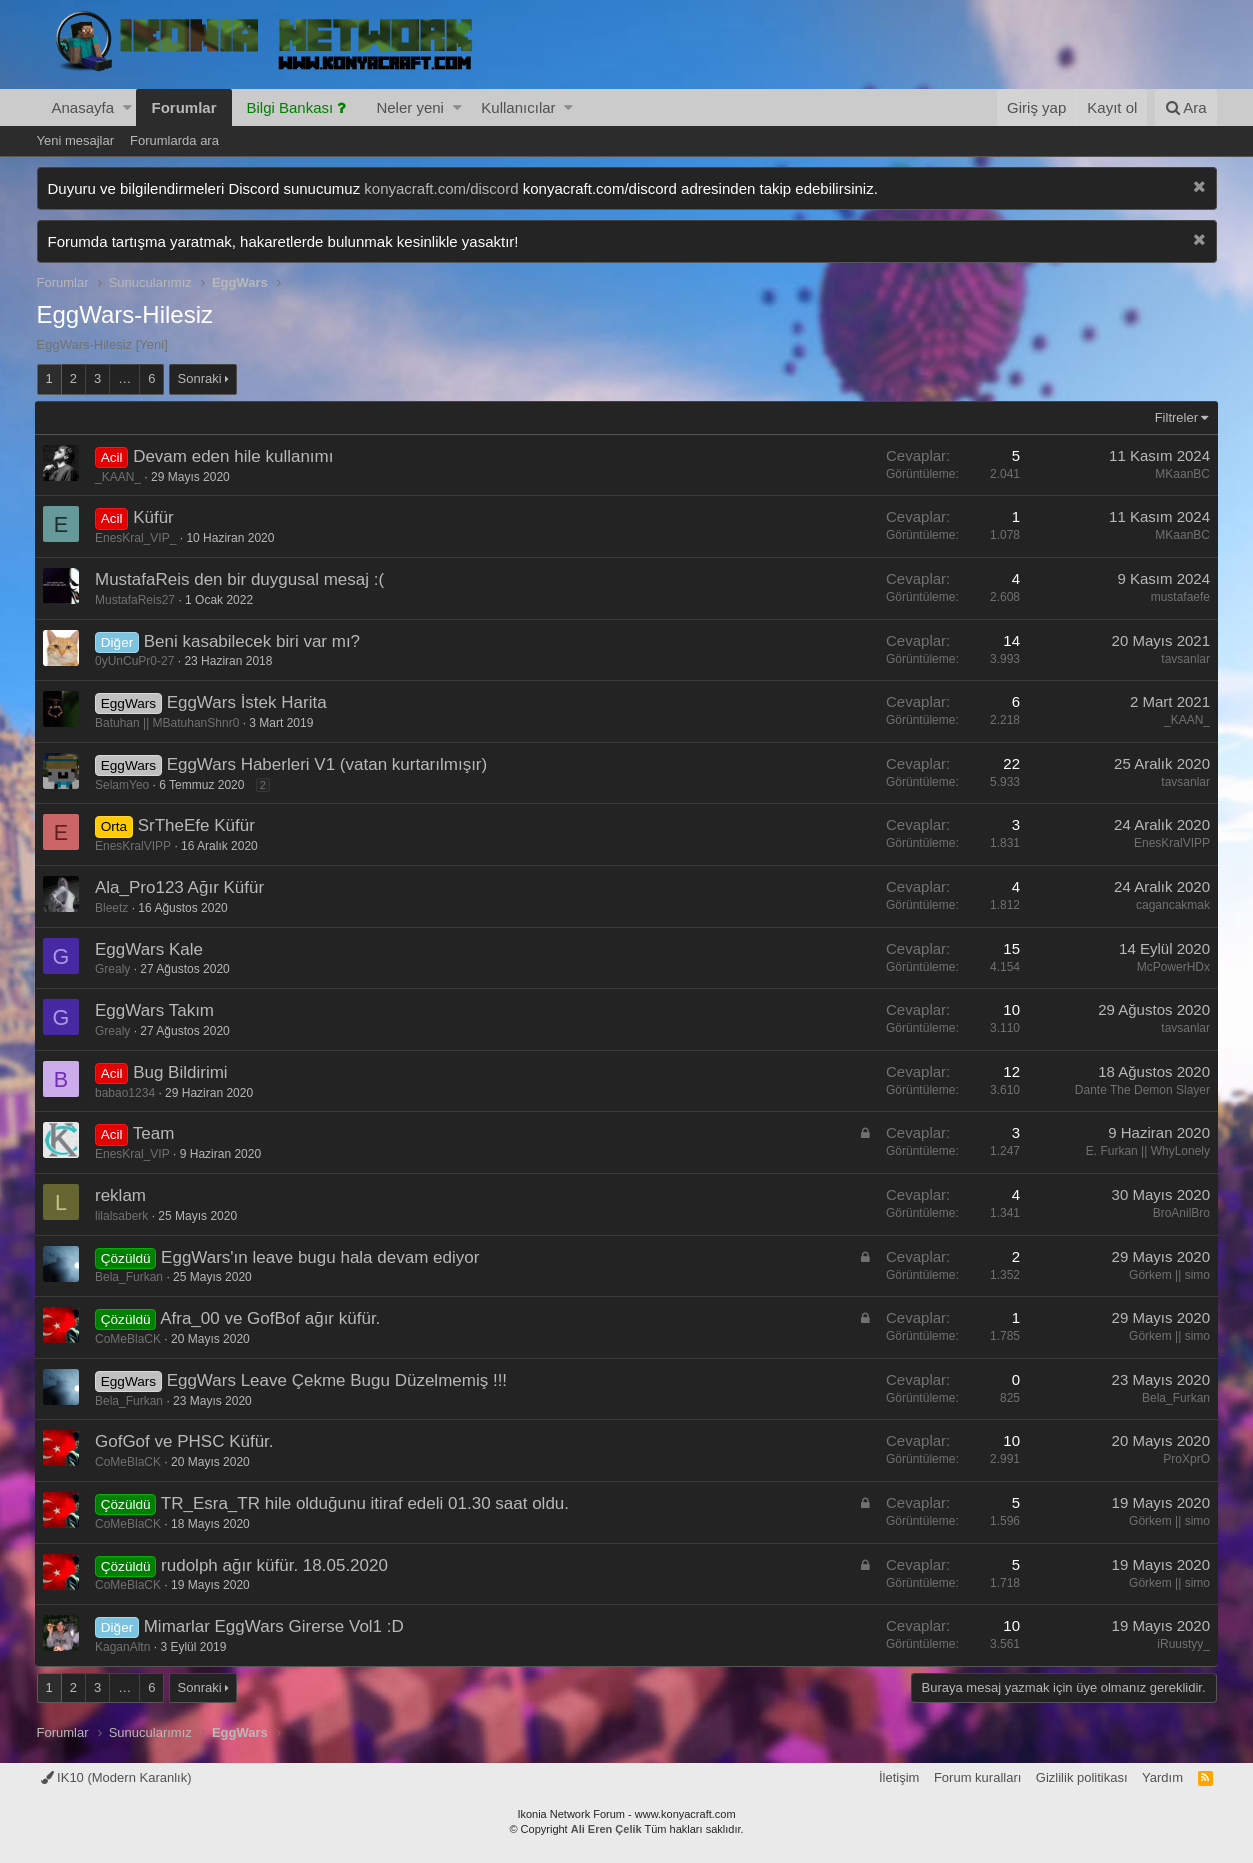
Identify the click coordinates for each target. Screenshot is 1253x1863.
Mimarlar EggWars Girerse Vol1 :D (276, 1626)
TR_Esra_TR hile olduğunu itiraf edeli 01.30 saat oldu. (367, 1503)
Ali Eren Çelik (606, 1829)
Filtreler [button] (1173, 417)
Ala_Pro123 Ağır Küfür (182, 887)
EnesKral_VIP (135, 1154)
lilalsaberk (124, 1216)
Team (156, 1133)
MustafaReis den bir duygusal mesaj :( (242, 579)
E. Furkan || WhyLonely (1145, 1151)
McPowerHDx (1170, 967)
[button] (127, 107)
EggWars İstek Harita (249, 702)
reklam (123, 1195)
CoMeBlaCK (131, 1339)
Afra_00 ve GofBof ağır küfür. (273, 1318)
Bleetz (114, 908)
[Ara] (1186, 107)
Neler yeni (410, 107)
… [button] (124, 378)
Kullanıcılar (518, 107)
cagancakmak (1170, 905)
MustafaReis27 (138, 600)
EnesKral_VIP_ (138, 538)
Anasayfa (83, 107)
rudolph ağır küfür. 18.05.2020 (277, 1565)
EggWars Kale (152, 949)
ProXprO (1184, 1459)
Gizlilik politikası (1082, 1777)
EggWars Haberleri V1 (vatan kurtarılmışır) (329, 764)
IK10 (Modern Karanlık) (116, 1777)
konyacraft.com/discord (441, 188)
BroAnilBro (1178, 1213)
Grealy (115, 969)
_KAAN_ (121, 477)
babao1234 (128, 1093)
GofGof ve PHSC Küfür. (187, 1441)
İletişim (899, 1777)
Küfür (156, 517)
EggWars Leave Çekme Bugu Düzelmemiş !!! (339, 1380)
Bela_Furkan (132, 1277)
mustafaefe (1177, 597)
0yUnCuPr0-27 (137, 661)
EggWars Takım (157, 1010)
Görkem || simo (1167, 1275)
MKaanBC (1180, 474)
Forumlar (183, 107)
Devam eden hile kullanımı (236, 456)
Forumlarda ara (174, 140)
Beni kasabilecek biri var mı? (254, 641)
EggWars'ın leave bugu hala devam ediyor (323, 1257)
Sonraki (200, 378)
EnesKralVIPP (136, 846)
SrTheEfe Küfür (198, 825)
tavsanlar (1183, 659)
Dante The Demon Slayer (1139, 1090)
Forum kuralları (977, 1777)
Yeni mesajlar (76, 140)
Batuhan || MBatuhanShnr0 (170, 723)
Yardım (1162, 1777)
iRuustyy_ (1181, 1644)
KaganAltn (125, 1647)
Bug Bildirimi (183, 1072)
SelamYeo (125, 785)
